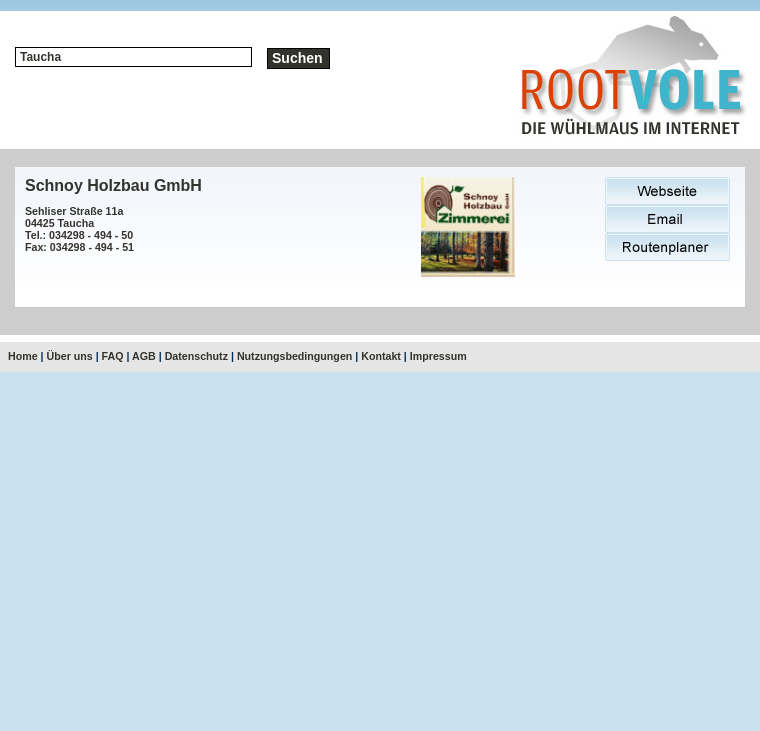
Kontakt (381, 356)
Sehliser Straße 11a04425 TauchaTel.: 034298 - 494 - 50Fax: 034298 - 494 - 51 (79, 229)
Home (23, 356)
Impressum (438, 356)
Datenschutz (196, 356)
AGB (144, 356)
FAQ (113, 356)
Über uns (70, 356)
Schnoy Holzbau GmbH (113, 185)
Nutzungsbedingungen (294, 356)
